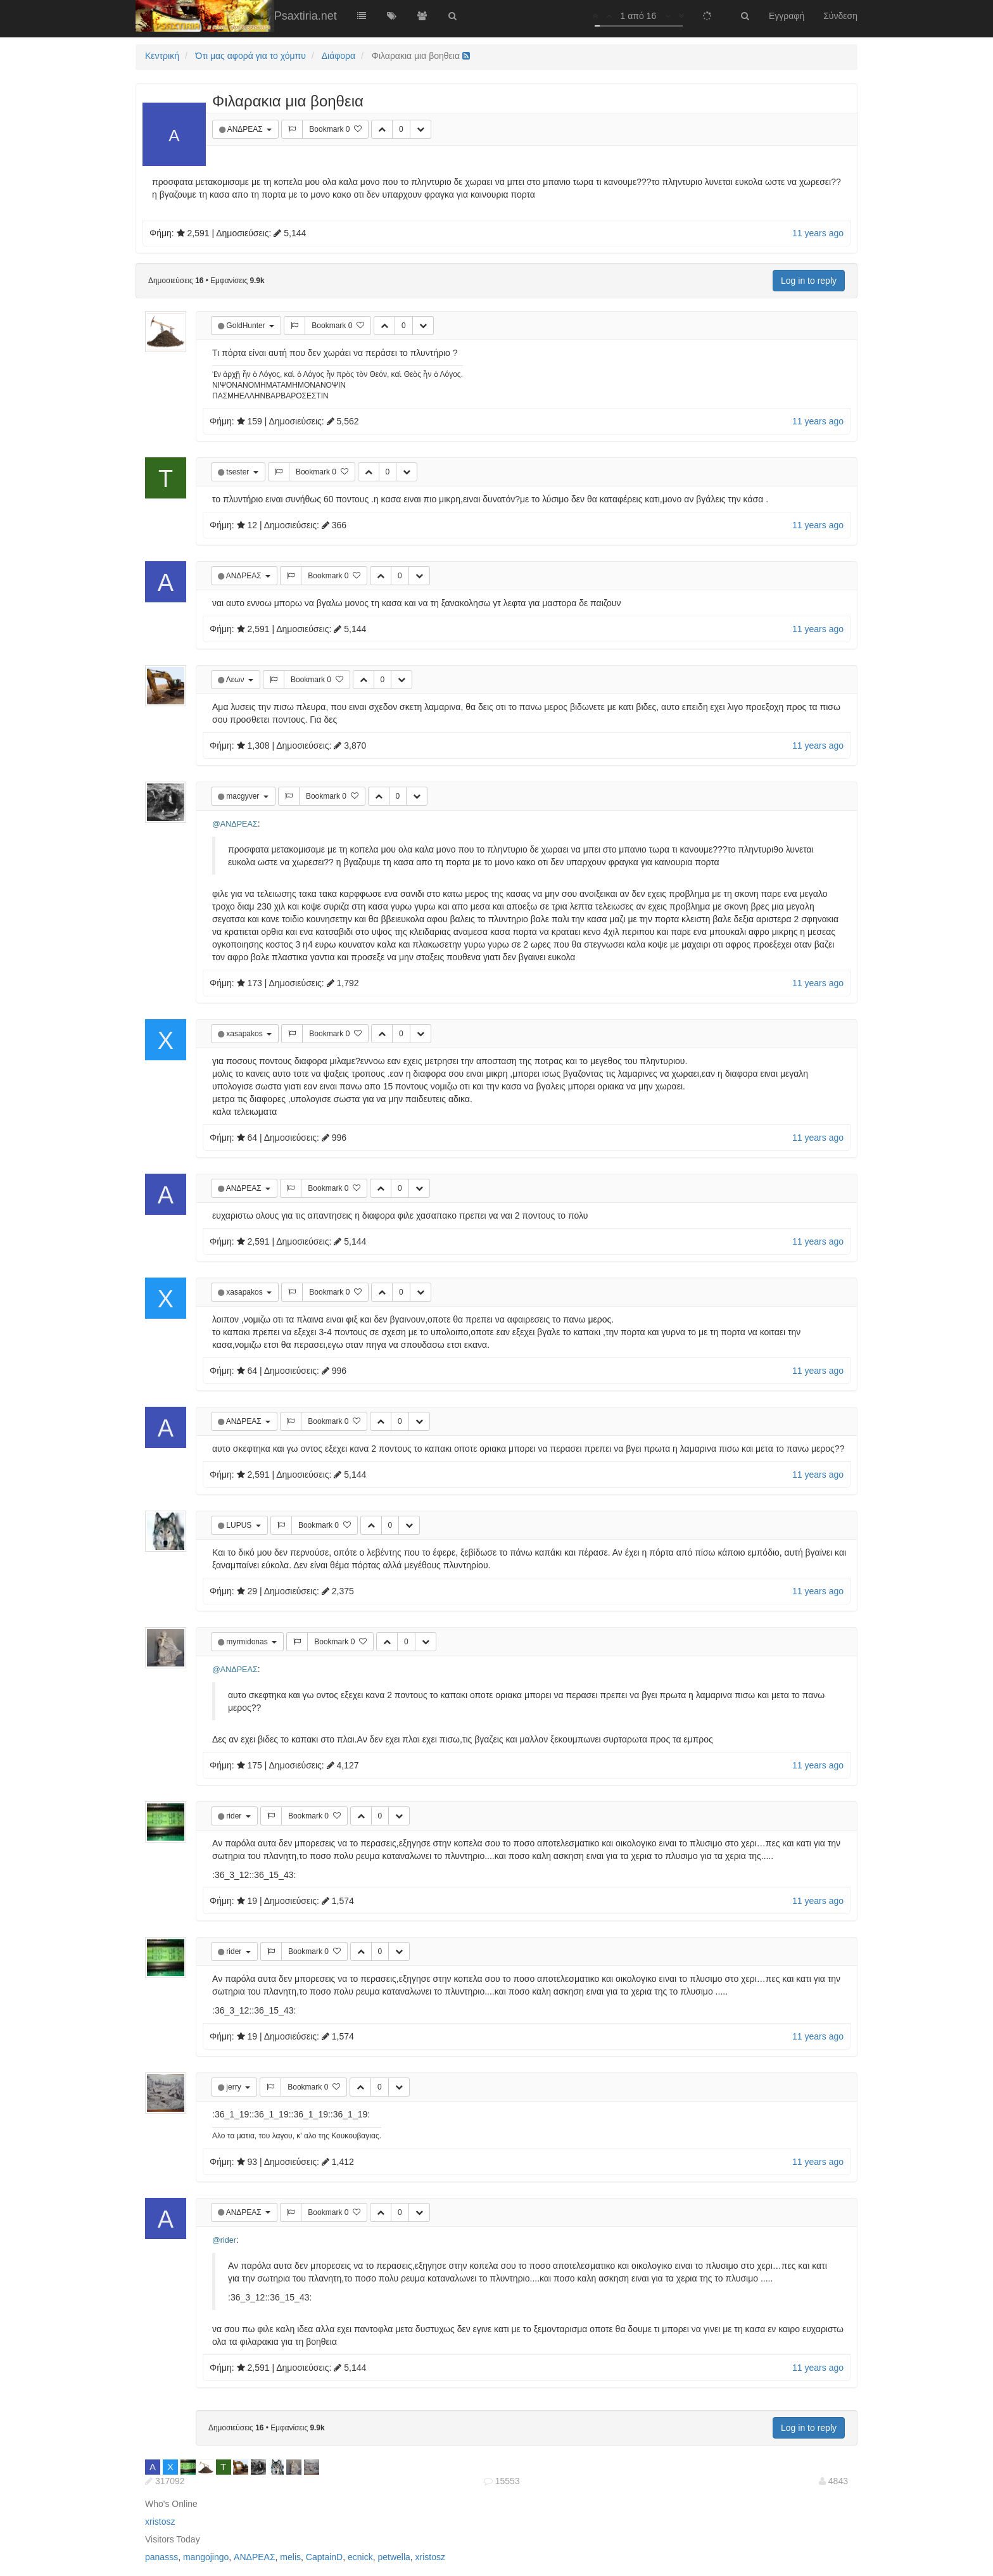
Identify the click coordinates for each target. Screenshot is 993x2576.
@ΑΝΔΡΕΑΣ (235, 824)
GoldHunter (246, 325)
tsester (238, 471)
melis (290, 2557)
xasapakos (245, 1033)
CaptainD (324, 2557)
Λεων (236, 679)
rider (234, 1815)
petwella (393, 2557)
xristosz (160, 2521)
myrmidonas (248, 1641)
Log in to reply (809, 281)
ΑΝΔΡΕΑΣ (246, 129)
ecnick (360, 2557)
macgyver (243, 796)
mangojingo (206, 2557)
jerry (234, 2087)
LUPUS (239, 1525)
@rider (224, 2240)
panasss (161, 2557)
